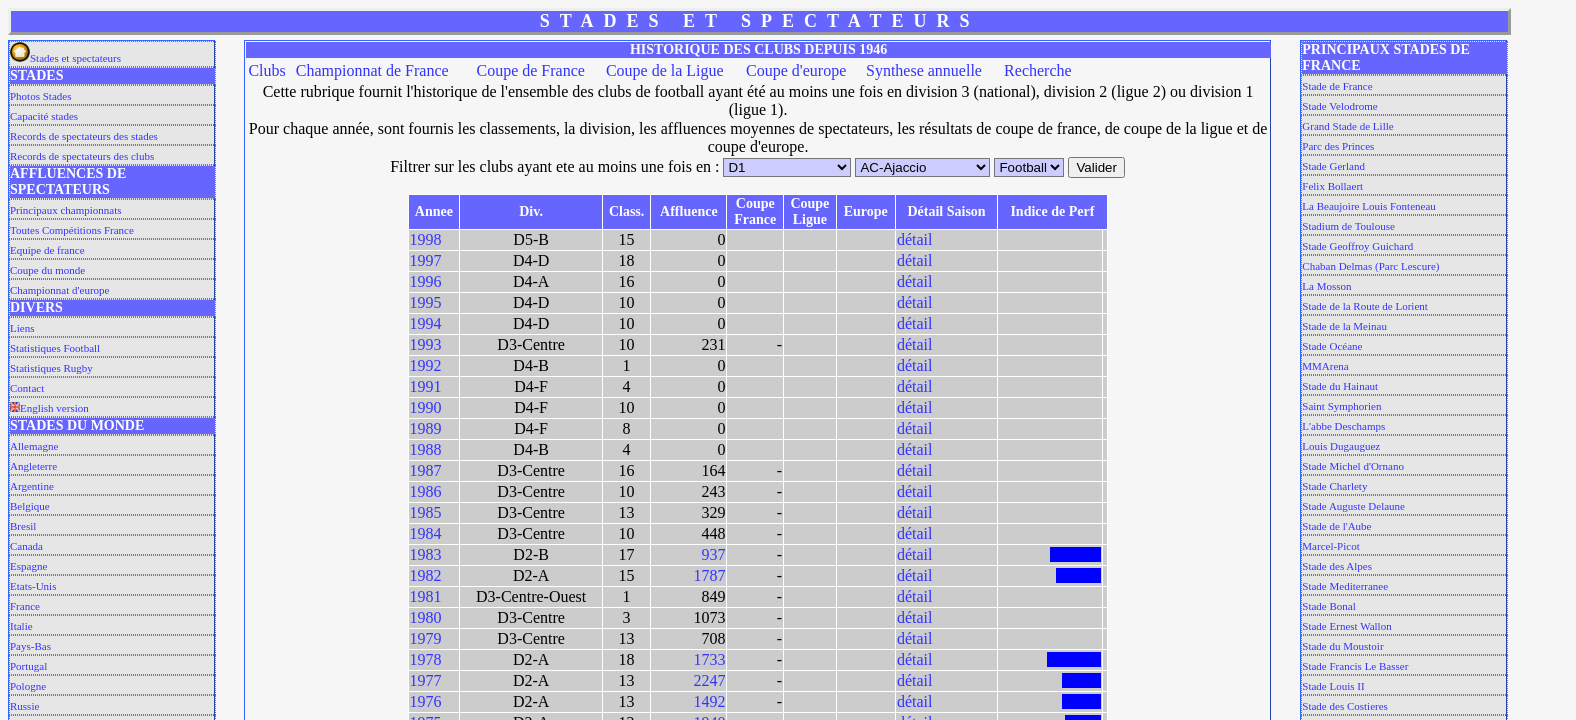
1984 (426, 533)
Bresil (23, 526)
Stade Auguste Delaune (1353, 506)
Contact (27, 388)
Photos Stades (40, 96)
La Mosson (1326, 286)
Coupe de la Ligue (665, 70)
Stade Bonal (1328, 606)
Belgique (30, 506)
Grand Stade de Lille (1347, 126)
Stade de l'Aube (1336, 526)
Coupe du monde (47, 270)
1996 (426, 281)
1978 (426, 659)
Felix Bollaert (1332, 186)
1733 (709, 659)
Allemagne (34, 446)
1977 (426, 680)
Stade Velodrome (1339, 106)
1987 (426, 470)
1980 (426, 617)
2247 (709, 680)
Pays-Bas (30, 646)
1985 (426, 512)
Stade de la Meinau (1344, 326)
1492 (709, 701)
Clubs (266, 70)
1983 (426, 554)
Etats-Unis (33, 586)
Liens (22, 328)
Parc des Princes (1338, 146)
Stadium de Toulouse (1348, 226)
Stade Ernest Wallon (1346, 626)
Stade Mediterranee (1345, 586)
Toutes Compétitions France (72, 230)
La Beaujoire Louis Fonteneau (1369, 206)
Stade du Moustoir (1342, 646)
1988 (426, 449)
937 (713, 554)
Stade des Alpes (1337, 566)
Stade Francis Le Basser (1355, 666)
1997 (426, 260)
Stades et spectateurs (65, 58)
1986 (426, 491)
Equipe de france (47, 250)
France (25, 606)
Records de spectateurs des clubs (82, 156)
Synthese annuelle (924, 70)
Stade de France (1337, 86)
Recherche (1038, 70)
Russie (24, 706)
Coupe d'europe (796, 70)
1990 (426, 407)
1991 (426, 386)
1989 (426, 428)
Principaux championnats (66, 210)
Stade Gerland (1333, 166)
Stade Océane (1332, 346)
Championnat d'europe (59, 290)
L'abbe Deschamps (1343, 426)
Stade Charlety (1334, 486)
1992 (426, 365)
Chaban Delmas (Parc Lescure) (1370, 266)
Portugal (28, 666)
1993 (426, 344)
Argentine (32, 486)
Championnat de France (372, 70)
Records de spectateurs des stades (84, 136)
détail (915, 239)
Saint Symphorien (1341, 406)
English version (49, 408)
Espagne (28, 566)
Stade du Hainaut (1340, 386)
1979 (426, 638)
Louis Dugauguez (1341, 446)
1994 (426, 323)
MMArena (1325, 366)
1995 (426, 302)
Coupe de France (530, 70)
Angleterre (33, 466)
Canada (26, 546)
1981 (426, 596)
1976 (426, 701)
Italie (21, 626)
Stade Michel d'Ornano (1353, 466)
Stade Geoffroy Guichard (1357, 246)
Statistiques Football (55, 348)
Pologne (28, 686)
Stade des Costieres (1345, 706)
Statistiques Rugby (51, 368)
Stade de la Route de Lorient (1365, 306)
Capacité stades (44, 116)
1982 (426, 575)
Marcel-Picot (1330, 546)
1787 (709, 575)
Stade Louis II (1333, 686)
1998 (426, 239)
